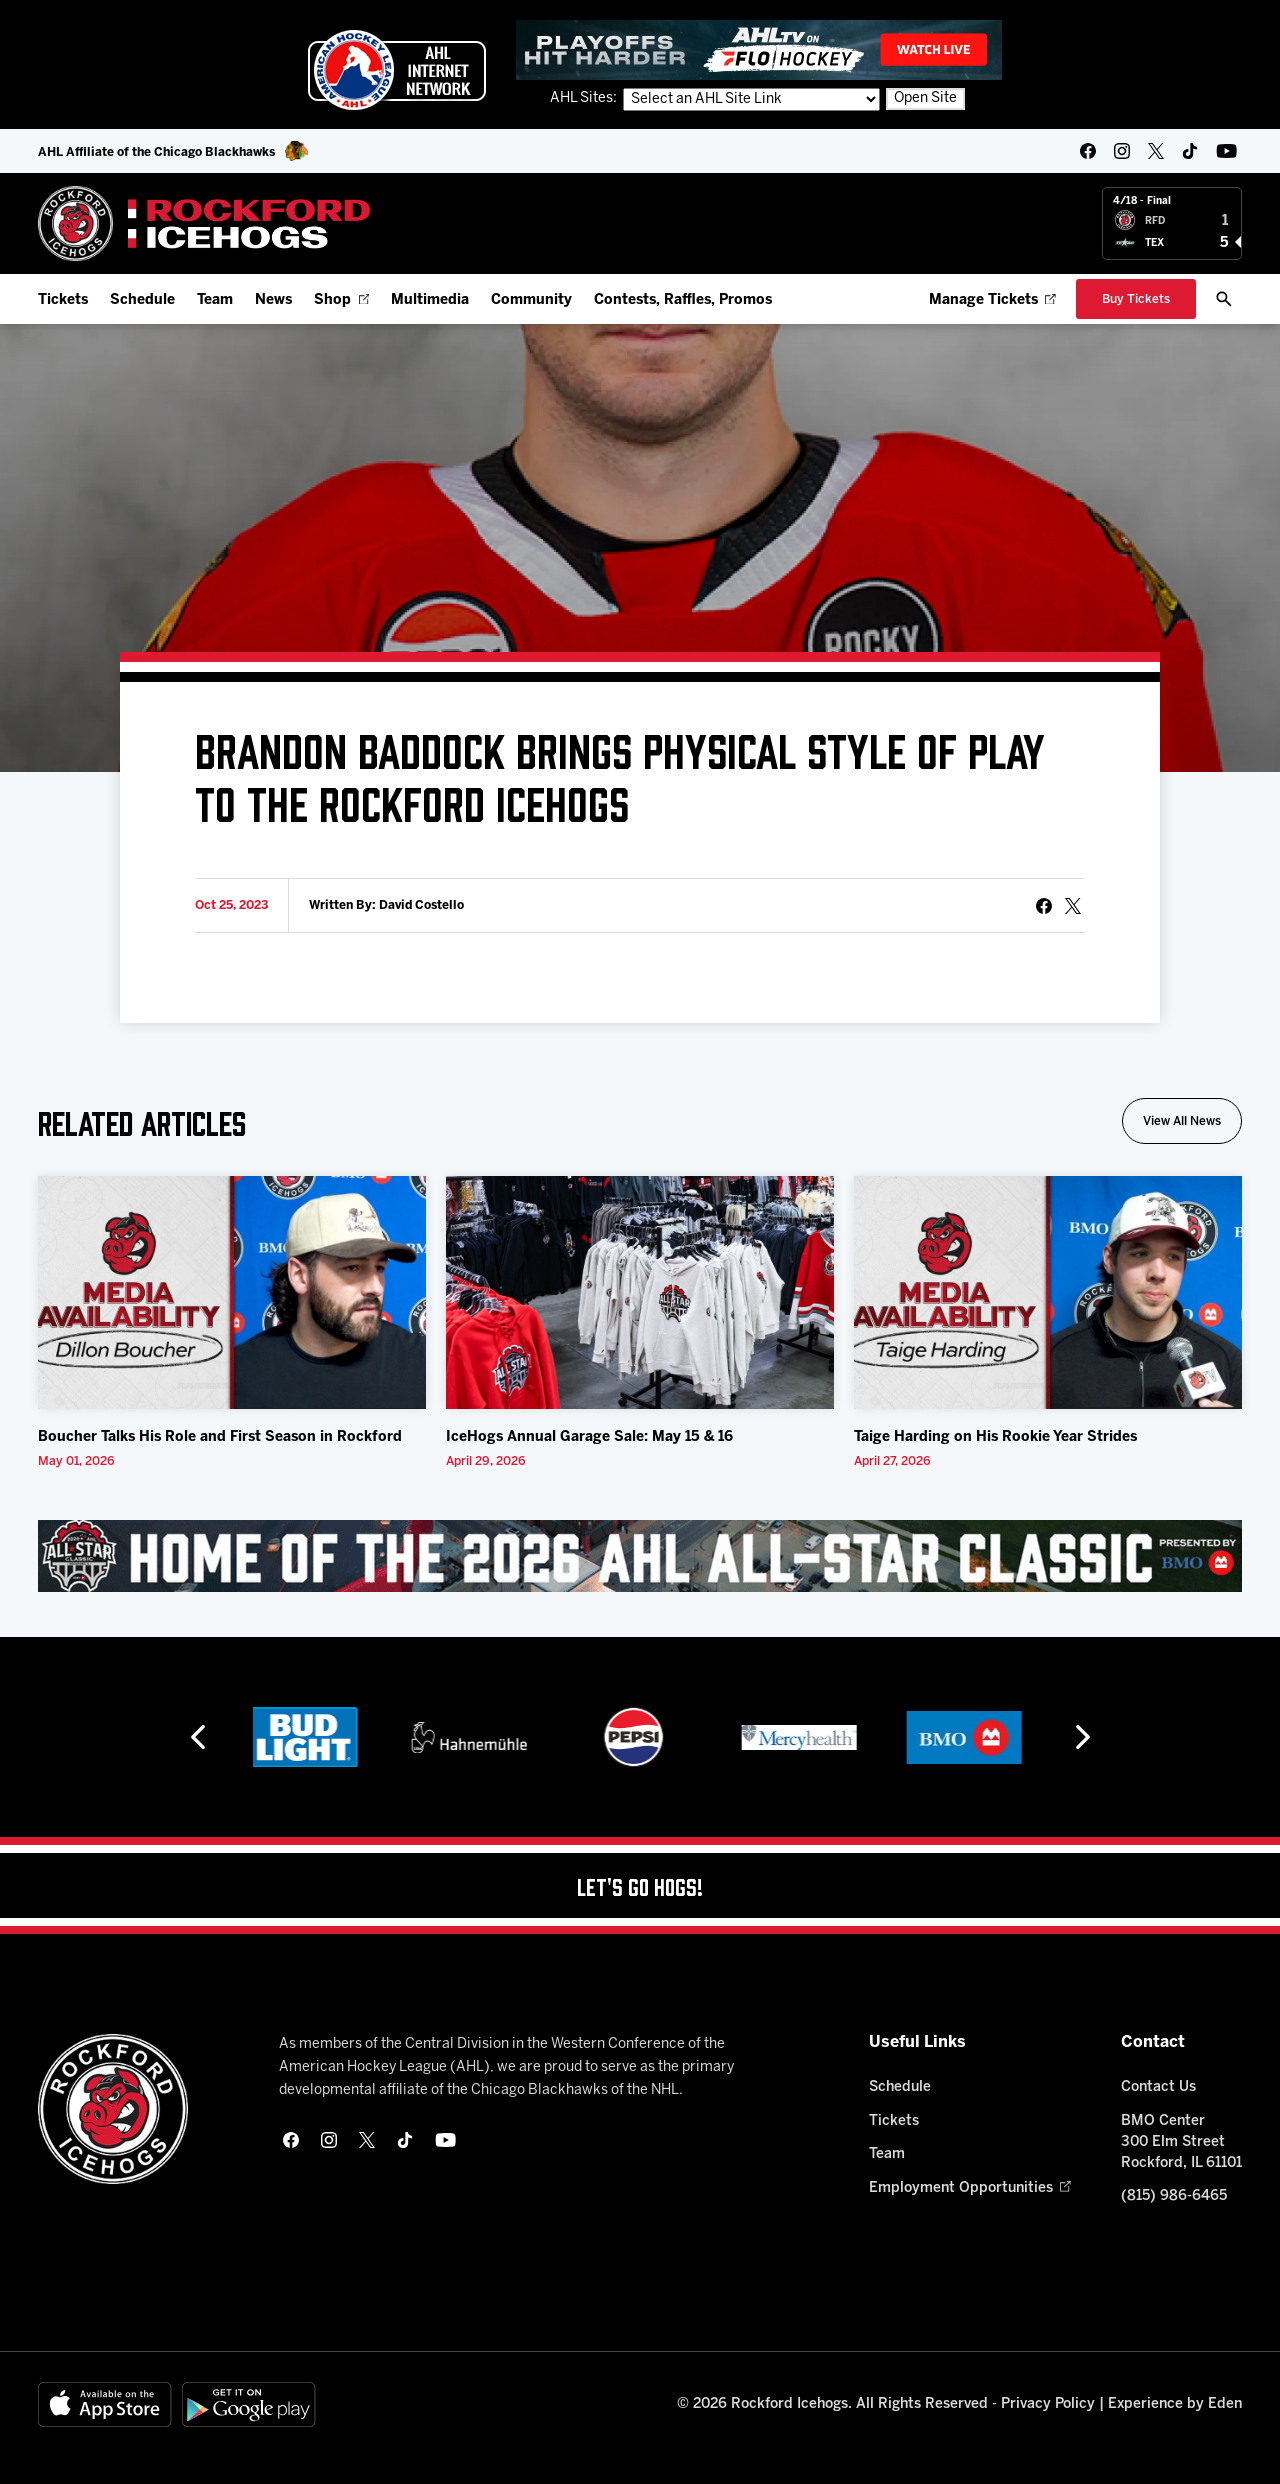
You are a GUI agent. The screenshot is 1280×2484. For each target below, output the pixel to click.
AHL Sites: (585, 99)
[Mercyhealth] (805, 1738)
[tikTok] (1190, 151)
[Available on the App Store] (105, 2405)
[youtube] (1226, 151)
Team (215, 300)
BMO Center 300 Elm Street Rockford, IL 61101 (1181, 2142)
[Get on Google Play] (249, 2405)
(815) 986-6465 (1174, 2197)
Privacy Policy (1048, 2404)
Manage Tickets (992, 300)
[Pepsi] (640, 1738)
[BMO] (970, 1738)
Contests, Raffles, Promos (683, 300)
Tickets (63, 300)
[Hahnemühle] (475, 1738)
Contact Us (1158, 2087)
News (273, 300)
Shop (341, 300)
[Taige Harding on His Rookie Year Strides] (1048, 1293)
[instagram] (1122, 151)
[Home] (204, 223)
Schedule (142, 300)
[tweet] (1073, 906)
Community (531, 300)
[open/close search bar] (1224, 299)
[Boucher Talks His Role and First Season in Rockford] (232, 1293)
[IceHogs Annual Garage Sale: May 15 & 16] (640, 1293)
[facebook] (1088, 151)
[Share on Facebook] (1044, 906)
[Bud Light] (309, 1738)
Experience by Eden (1175, 2404)
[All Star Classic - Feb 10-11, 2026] (639, 1556)
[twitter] (1156, 151)
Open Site (925, 99)
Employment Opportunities (969, 2188)
